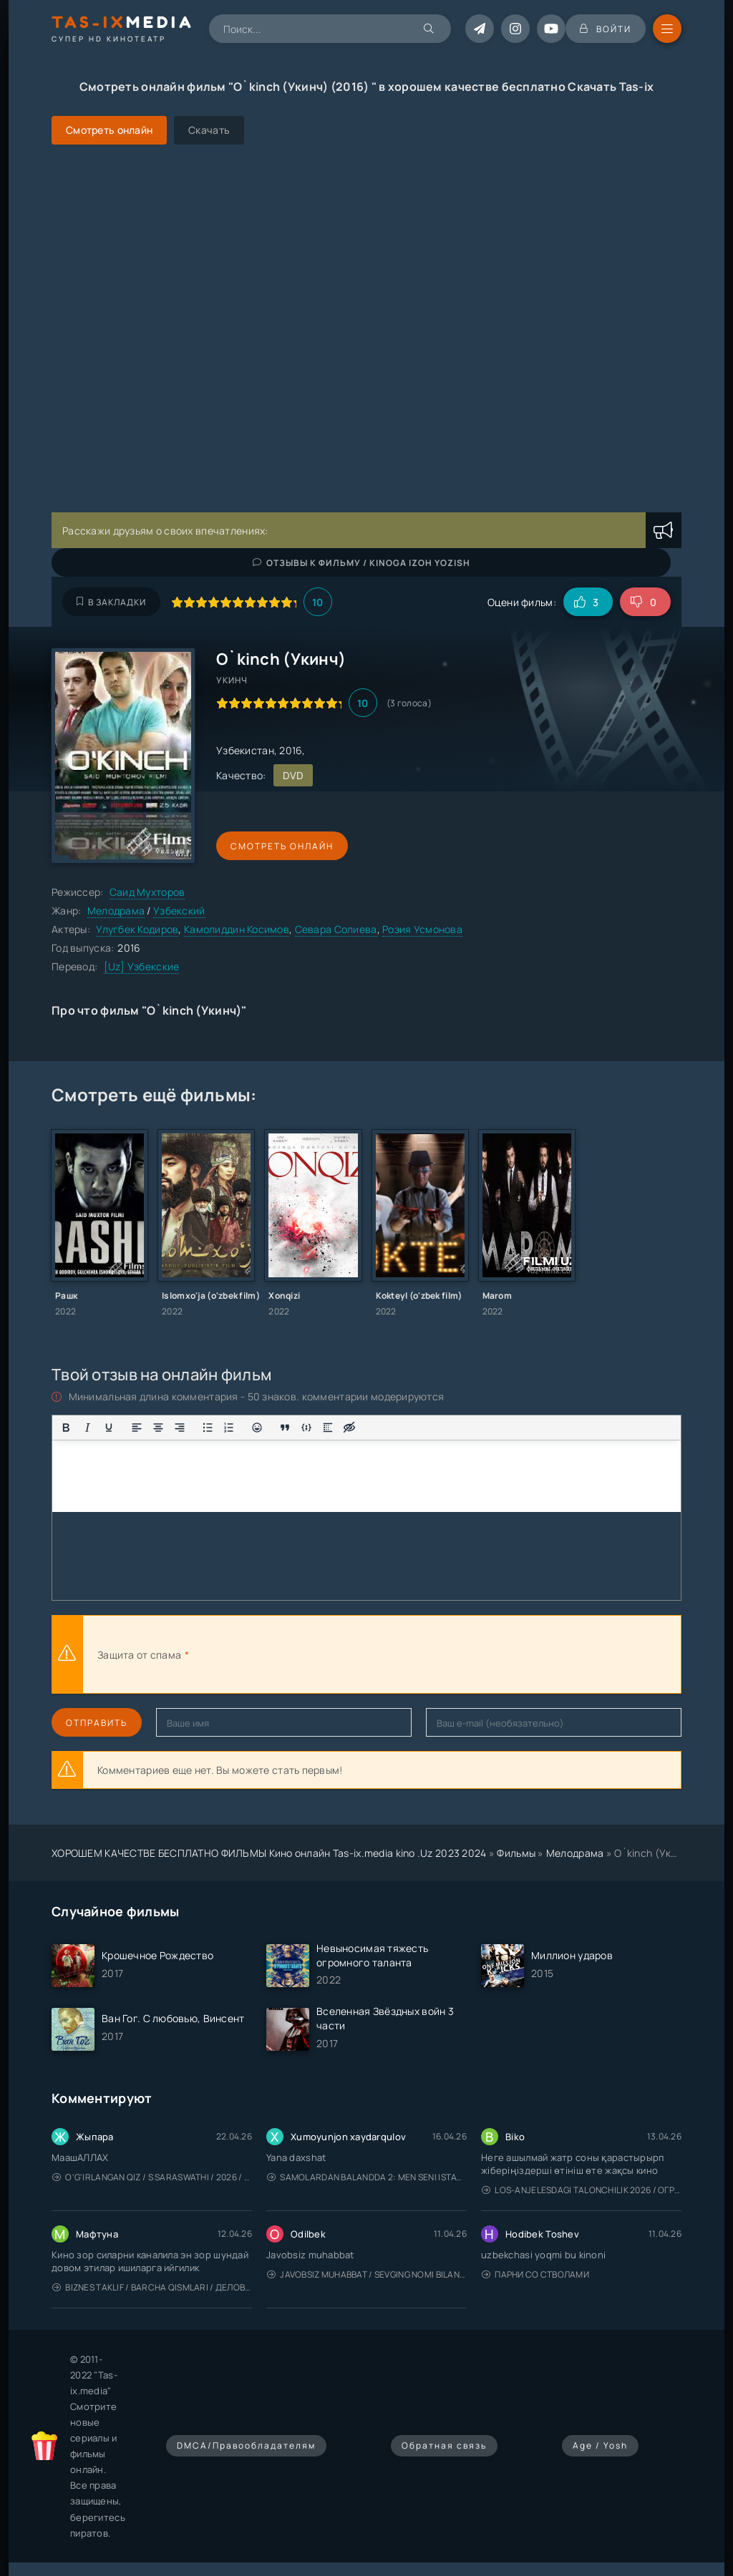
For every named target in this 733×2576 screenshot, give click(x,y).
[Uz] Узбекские (142, 966)
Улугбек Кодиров (137, 929)
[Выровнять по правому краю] (179, 1427)
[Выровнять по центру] (158, 1427)
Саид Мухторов (147, 892)
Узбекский (179, 910)
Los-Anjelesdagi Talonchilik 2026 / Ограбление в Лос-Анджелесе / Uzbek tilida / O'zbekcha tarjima (581, 2190)
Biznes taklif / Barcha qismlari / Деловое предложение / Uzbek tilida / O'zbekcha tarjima (152, 2287)
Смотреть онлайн (282, 846)
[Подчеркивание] (109, 1427)
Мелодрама (116, 910)
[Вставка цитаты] (285, 1427)
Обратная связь (444, 2445)
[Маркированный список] (207, 1427)
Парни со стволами (535, 2274)
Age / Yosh (600, 2445)
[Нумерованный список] (229, 1427)
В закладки (111, 602)
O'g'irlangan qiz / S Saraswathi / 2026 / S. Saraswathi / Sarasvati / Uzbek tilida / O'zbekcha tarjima (152, 2177)
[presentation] (349, 1654)
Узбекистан (245, 750)
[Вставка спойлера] (328, 1427)
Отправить (96, 1723)
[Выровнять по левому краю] (136, 1427)
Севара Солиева (336, 929)
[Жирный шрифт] (66, 1427)
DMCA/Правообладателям (246, 2445)
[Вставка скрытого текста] (349, 1427)
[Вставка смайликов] (257, 1427)
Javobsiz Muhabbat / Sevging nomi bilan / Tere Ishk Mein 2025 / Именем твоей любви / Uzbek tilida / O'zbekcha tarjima (367, 2274)
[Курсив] (87, 1427)
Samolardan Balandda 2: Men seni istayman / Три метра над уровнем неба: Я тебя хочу (367, 2177)
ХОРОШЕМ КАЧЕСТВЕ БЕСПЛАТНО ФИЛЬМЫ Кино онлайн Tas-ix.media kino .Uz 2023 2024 (269, 1853)
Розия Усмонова (422, 929)
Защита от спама (139, 1655)
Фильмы (516, 1853)
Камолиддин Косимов (236, 929)
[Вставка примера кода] (306, 1427)
